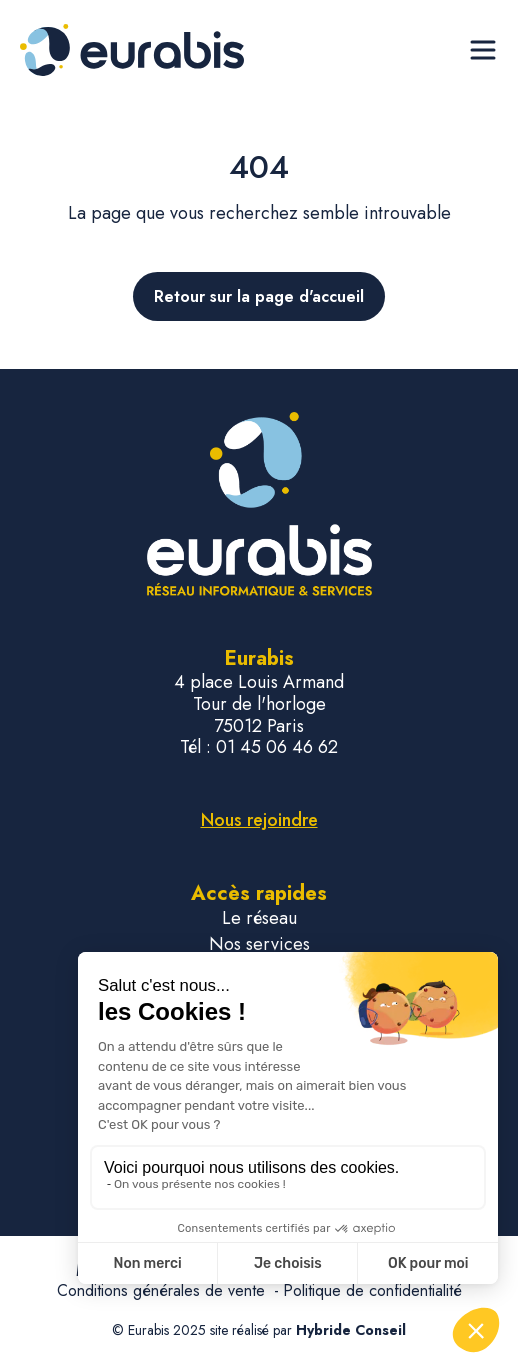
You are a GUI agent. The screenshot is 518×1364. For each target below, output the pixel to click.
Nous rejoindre (259, 820)
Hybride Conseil (351, 1330)
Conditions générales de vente (163, 1290)
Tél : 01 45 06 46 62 (259, 748)
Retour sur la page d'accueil (259, 296)
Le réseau (259, 918)
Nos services (259, 944)
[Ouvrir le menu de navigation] (483, 50)
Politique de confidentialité (372, 1290)
